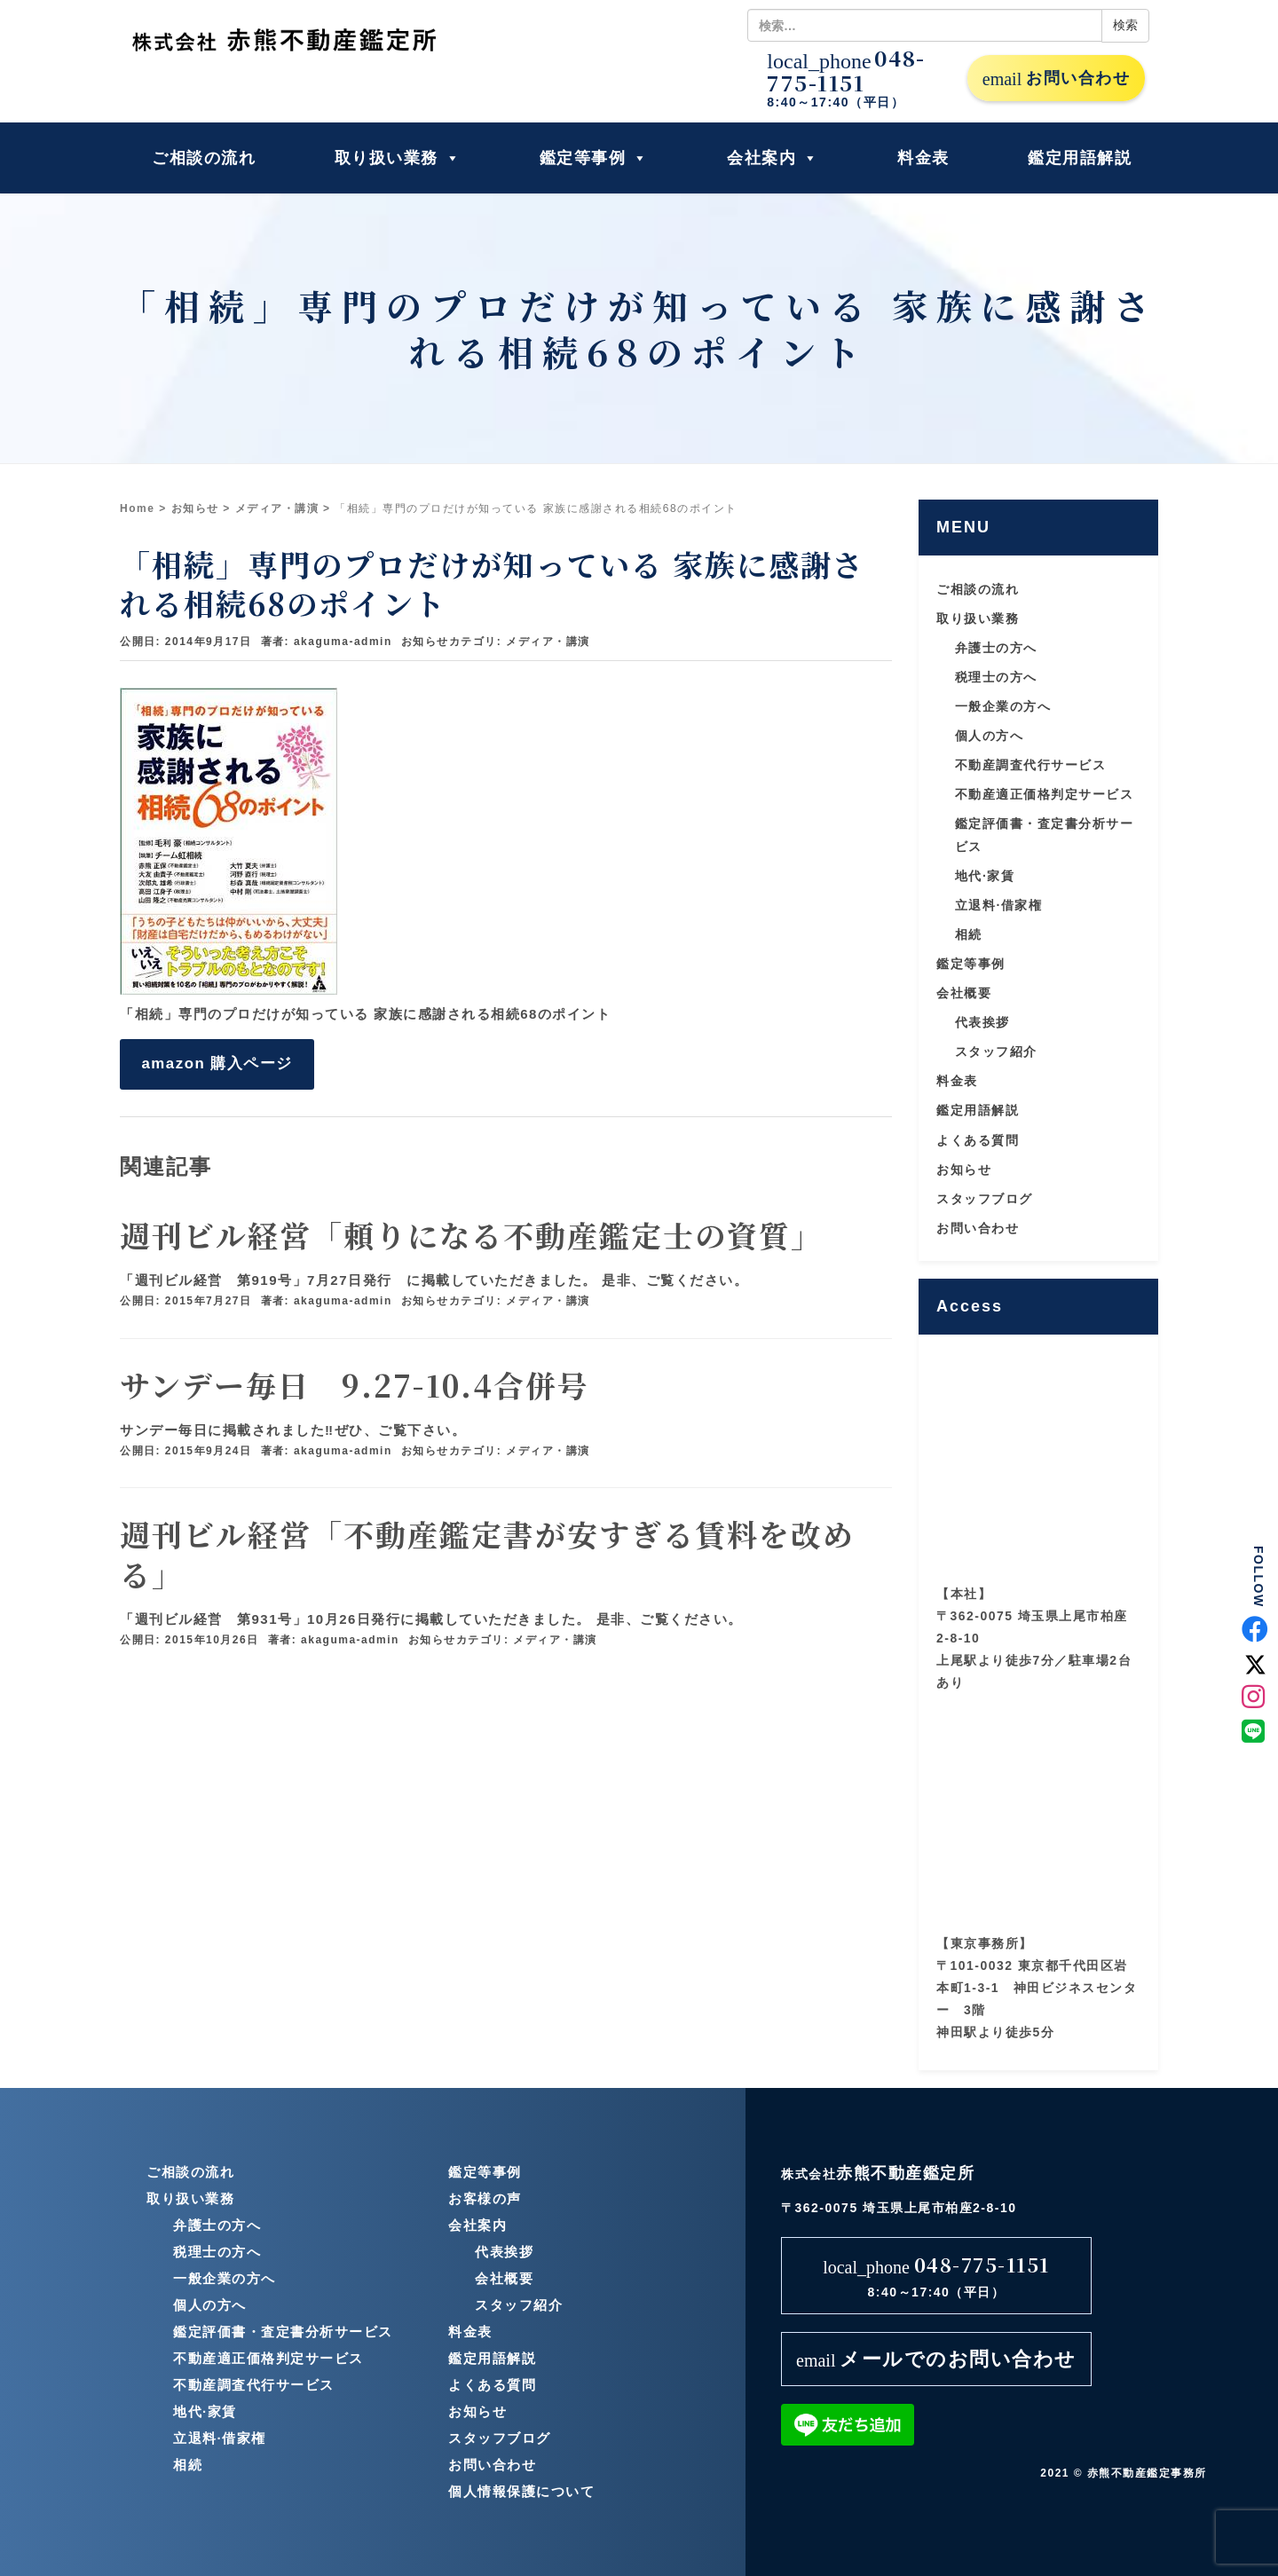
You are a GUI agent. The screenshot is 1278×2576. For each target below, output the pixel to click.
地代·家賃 (984, 876)
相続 (968, 934)
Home (137, 508)
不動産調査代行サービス (1031, 765)
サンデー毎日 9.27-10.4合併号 (354, 1384)
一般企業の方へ (1003, 706)
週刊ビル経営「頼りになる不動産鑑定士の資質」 (471, 1234)
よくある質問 (977, 1140)
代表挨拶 (982, 1022)
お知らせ (195, 508)
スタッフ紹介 (996, 1051)
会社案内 (773, 158)
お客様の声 (485, 2198)
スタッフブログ (984, 1199)
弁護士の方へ (996, 648)
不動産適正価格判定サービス (1044, 794)
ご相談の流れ (204, 158)
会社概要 (963, 993)
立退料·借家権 (998, 905)
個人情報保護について (521, 2491)
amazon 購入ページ (216, 1063)
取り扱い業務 (398, 158)
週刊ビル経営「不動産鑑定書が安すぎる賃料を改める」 (487, 1553)
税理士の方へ (996, 677)
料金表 (923, 158)
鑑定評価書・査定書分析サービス (283, 2331)
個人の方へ (989, 736)
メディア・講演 (277, 508)
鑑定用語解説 (1080, 158)
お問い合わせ (1056, 79)
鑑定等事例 (594, 158)
